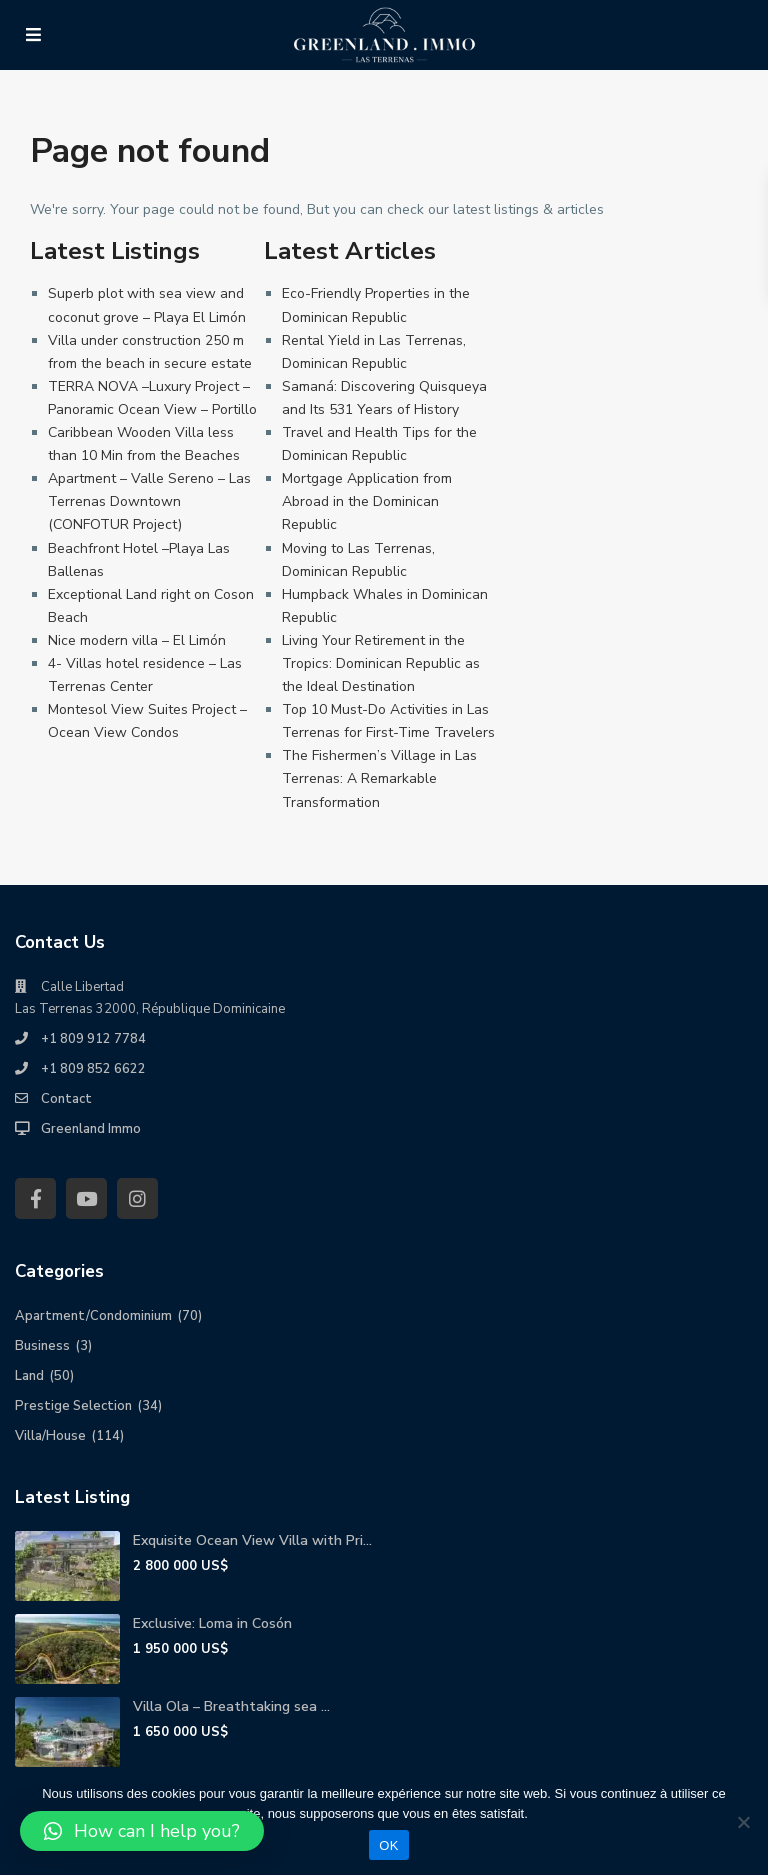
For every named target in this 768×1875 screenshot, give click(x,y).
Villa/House (50, 1436)
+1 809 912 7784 (93, 1039)
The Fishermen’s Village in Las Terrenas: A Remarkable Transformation (379, 778)
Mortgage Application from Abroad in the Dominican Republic (367, 501)
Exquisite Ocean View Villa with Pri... (252, 1540)
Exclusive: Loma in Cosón (212, 1623)
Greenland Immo (91, 1129)
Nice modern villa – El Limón (137, 640)
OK (388, 1845)
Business (42, 1346)
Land (29, 1376)
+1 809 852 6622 (93, 1069)
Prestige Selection (73, 1406)
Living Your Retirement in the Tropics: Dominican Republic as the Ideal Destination (381, 663)
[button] (142, 1831)
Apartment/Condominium (93, 1316)
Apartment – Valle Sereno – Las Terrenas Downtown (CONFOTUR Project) (149, 501)
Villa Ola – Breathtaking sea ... (231, 1706)
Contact (66, 1099)
